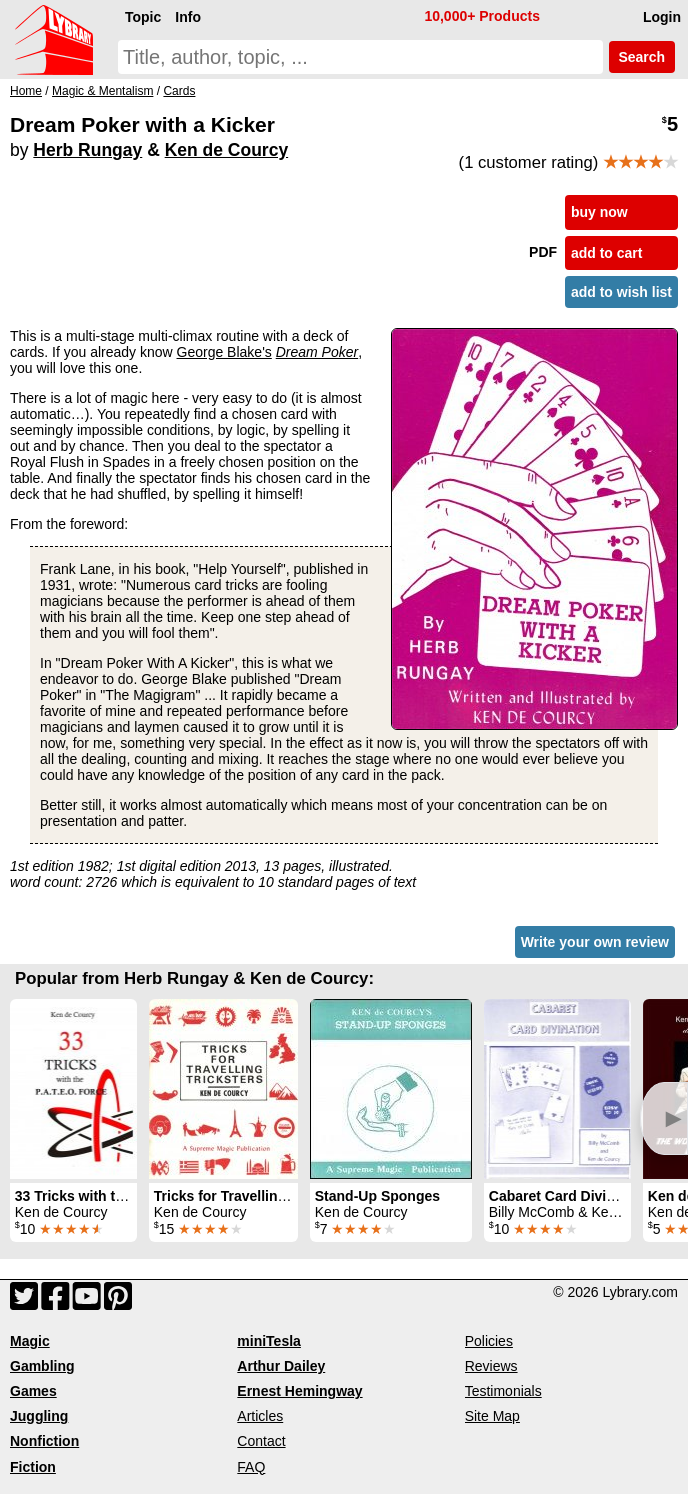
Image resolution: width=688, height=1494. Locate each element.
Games (33, 1391)
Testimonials (503, 1391)
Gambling (42, 1366)
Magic (30, 1341)
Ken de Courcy (227, 150)
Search (642, 57)
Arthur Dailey (281, 1366)
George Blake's (224, 352)
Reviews (491, 1366)
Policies (489, 1341)
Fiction (33, 1467)
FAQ (251, 1467)
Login (662, 17)
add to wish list (621, 292)
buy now (599, 212)
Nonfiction (44, 1441)
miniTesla (269, 1341)
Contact (261, 1441)
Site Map (492, 1416)
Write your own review (595, 942)
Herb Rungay (87, 150)
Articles (260, 1416)
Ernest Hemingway (299, 1391)
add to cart (607, 253)
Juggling (39, 1416)
